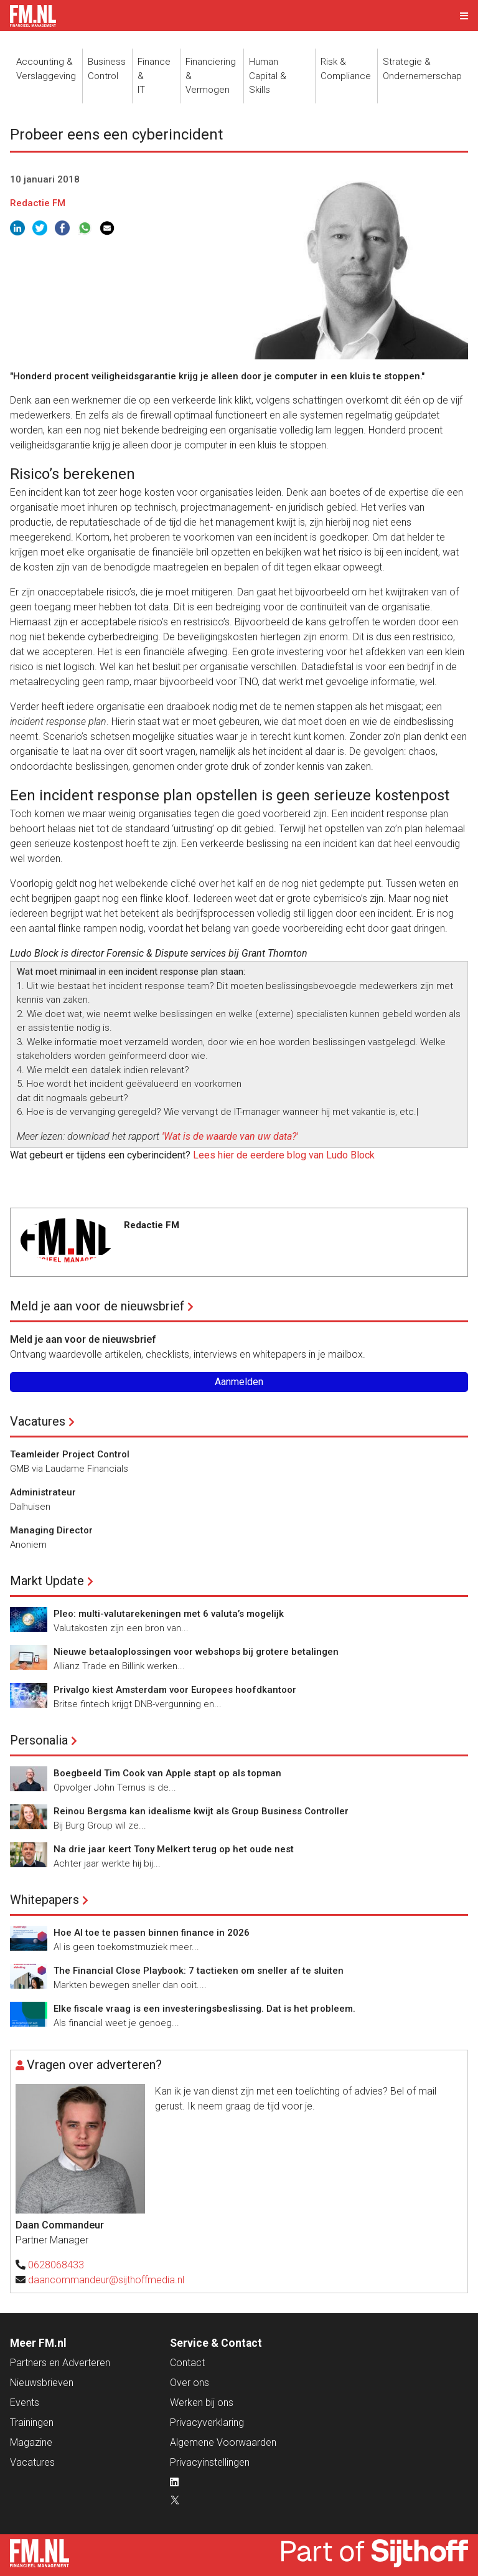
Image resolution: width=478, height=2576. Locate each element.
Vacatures (37, 1421)
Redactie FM (37, 203)
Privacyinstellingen (210, 2462)
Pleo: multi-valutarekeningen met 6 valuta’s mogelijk (169, 1613)
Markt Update (47, 1580)
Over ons (189, 2383)
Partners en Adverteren (60, 2363)
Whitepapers (44, 1899)
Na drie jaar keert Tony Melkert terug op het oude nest (174, 1849)
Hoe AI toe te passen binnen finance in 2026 (152, 1932)
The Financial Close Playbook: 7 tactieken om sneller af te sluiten (199, 1970)
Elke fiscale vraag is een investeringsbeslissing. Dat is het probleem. (204, 2008)
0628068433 (56, 2265)
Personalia (39, 1740)
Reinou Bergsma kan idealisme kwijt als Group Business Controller (201, 1811)
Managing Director (51, 1530)
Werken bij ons (201, 2402)
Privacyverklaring (207, 2422)
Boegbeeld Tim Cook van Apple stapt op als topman (167, 1773)
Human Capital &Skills (267, 75)
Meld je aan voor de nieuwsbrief (97, 1306)
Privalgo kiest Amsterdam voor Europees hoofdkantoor (175, 1689)
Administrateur (43, 1492)
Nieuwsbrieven (41, 2383)
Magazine (31, 2442)
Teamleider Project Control (69, 1454)
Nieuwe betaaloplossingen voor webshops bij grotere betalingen (196, 1651)
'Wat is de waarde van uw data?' (230, 1136)
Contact (187, 2363)
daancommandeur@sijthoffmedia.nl (106, 2280)
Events (24, 2402)
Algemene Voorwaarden (223, 2442)
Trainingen (32, 2422)
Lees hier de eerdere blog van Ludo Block (284, 1155)
